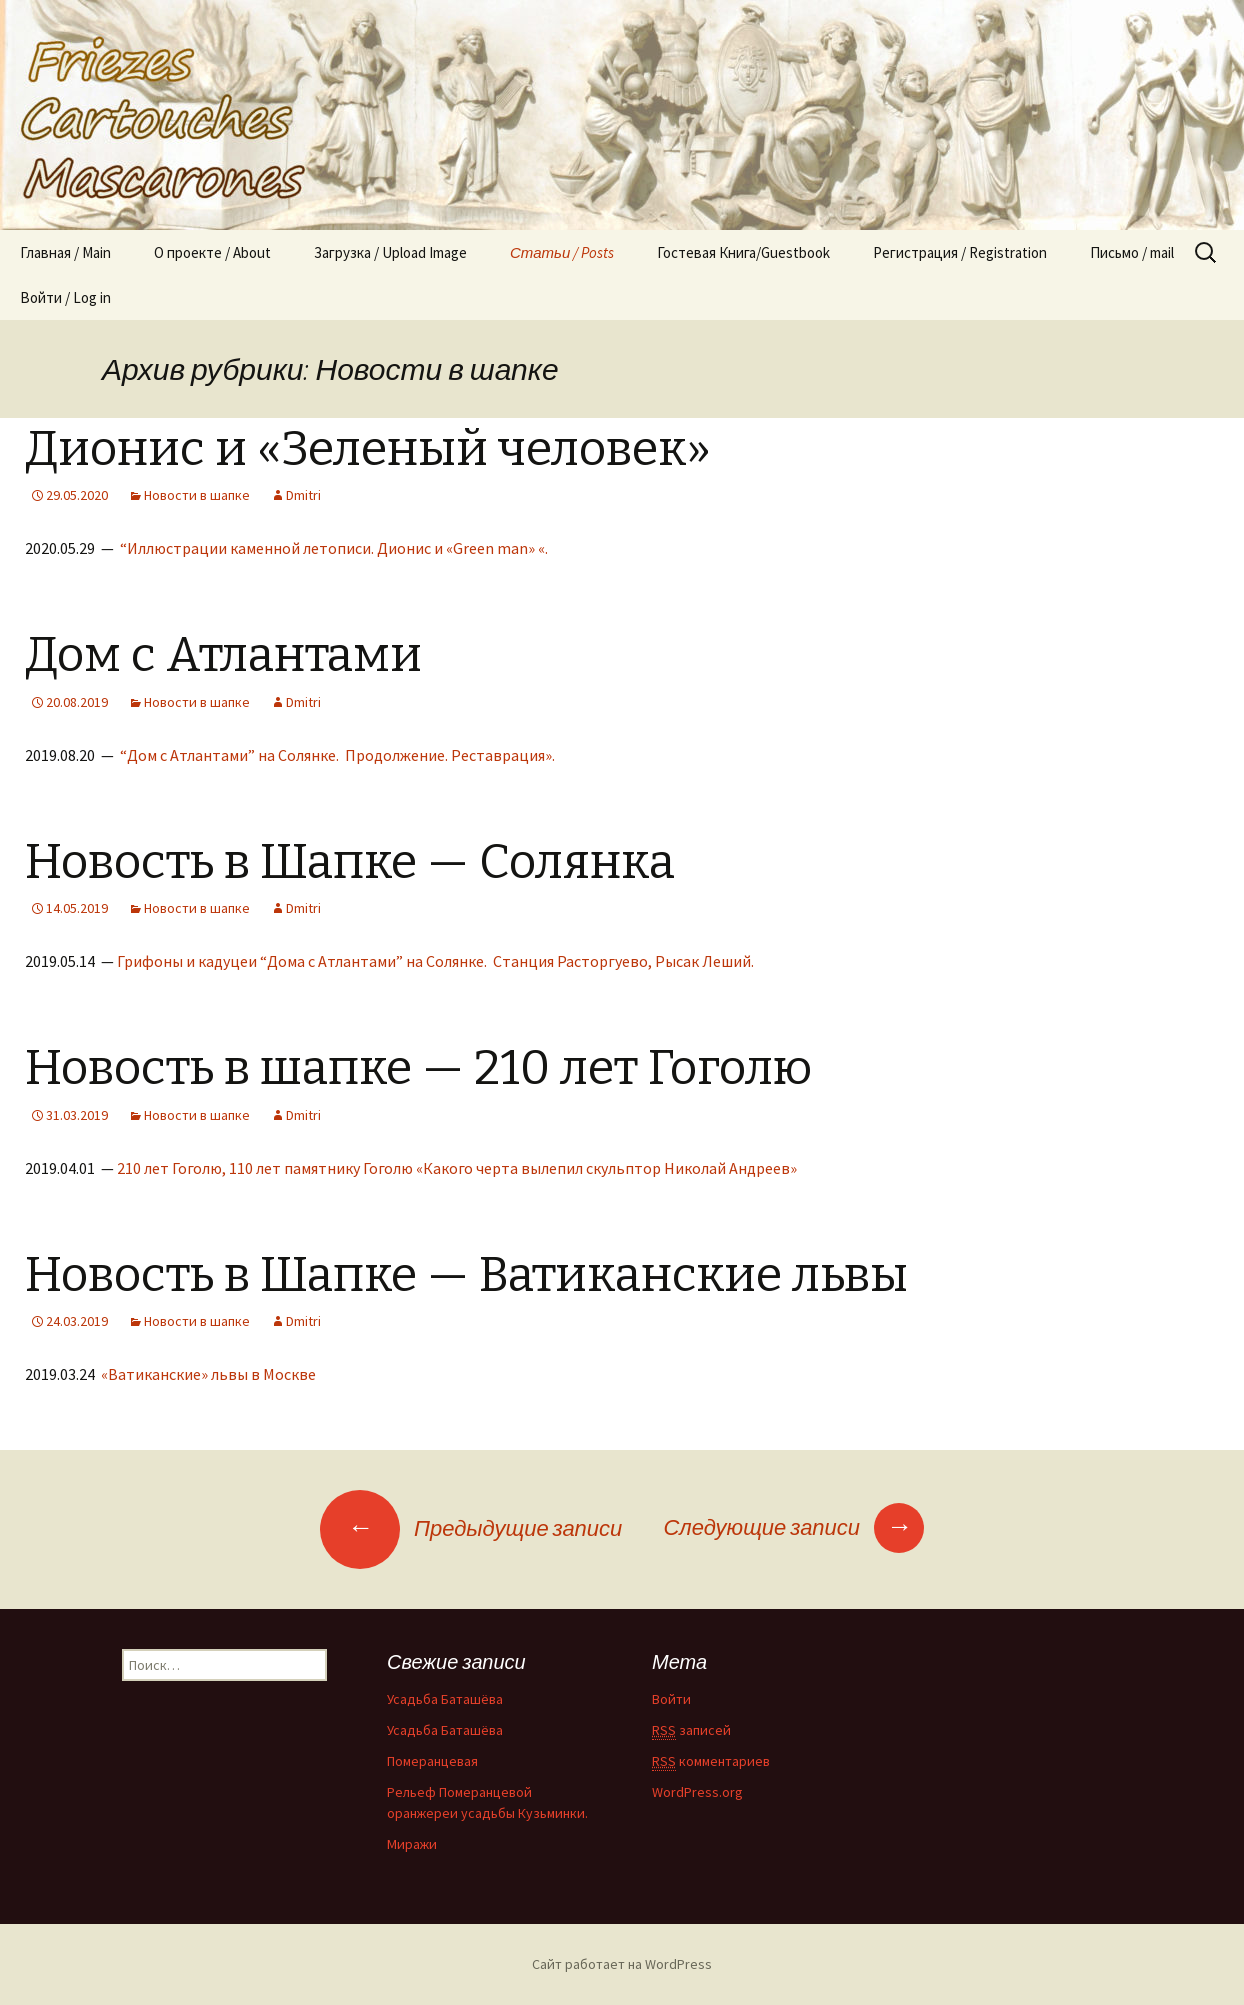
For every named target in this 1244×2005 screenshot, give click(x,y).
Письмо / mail (1132, 252)
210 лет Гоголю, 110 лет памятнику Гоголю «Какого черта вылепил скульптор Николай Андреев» (458, 1168)
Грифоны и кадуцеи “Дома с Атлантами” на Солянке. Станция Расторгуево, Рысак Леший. (437, 961)
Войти (671, 1699)
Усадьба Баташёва (445, 1699)
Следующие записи (793, 1527)
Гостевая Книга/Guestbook (743, 252)
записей (691, 1730)
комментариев (711, 1761)
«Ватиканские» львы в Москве (210, 1374)
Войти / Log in (65, 297)
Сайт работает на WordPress (622, 1964)
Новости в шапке (197, 495)
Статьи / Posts (562, 252)
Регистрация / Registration (960, 252)
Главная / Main (65, 252)
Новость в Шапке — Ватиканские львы (466, 1275)
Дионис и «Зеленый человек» (368, 449)
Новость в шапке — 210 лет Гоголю (418, 1068)
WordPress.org (697, 1792)
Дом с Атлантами (223, 655)
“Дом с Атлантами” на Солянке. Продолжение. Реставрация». (337, 755)
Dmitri (303, 495)
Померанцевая (432, 1761)
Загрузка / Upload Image (390, 252)
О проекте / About (212, 252)
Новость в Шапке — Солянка (350, 862)
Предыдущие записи (471, 1528)
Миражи (412, 1844)
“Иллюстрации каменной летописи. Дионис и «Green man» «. (334, 548)
